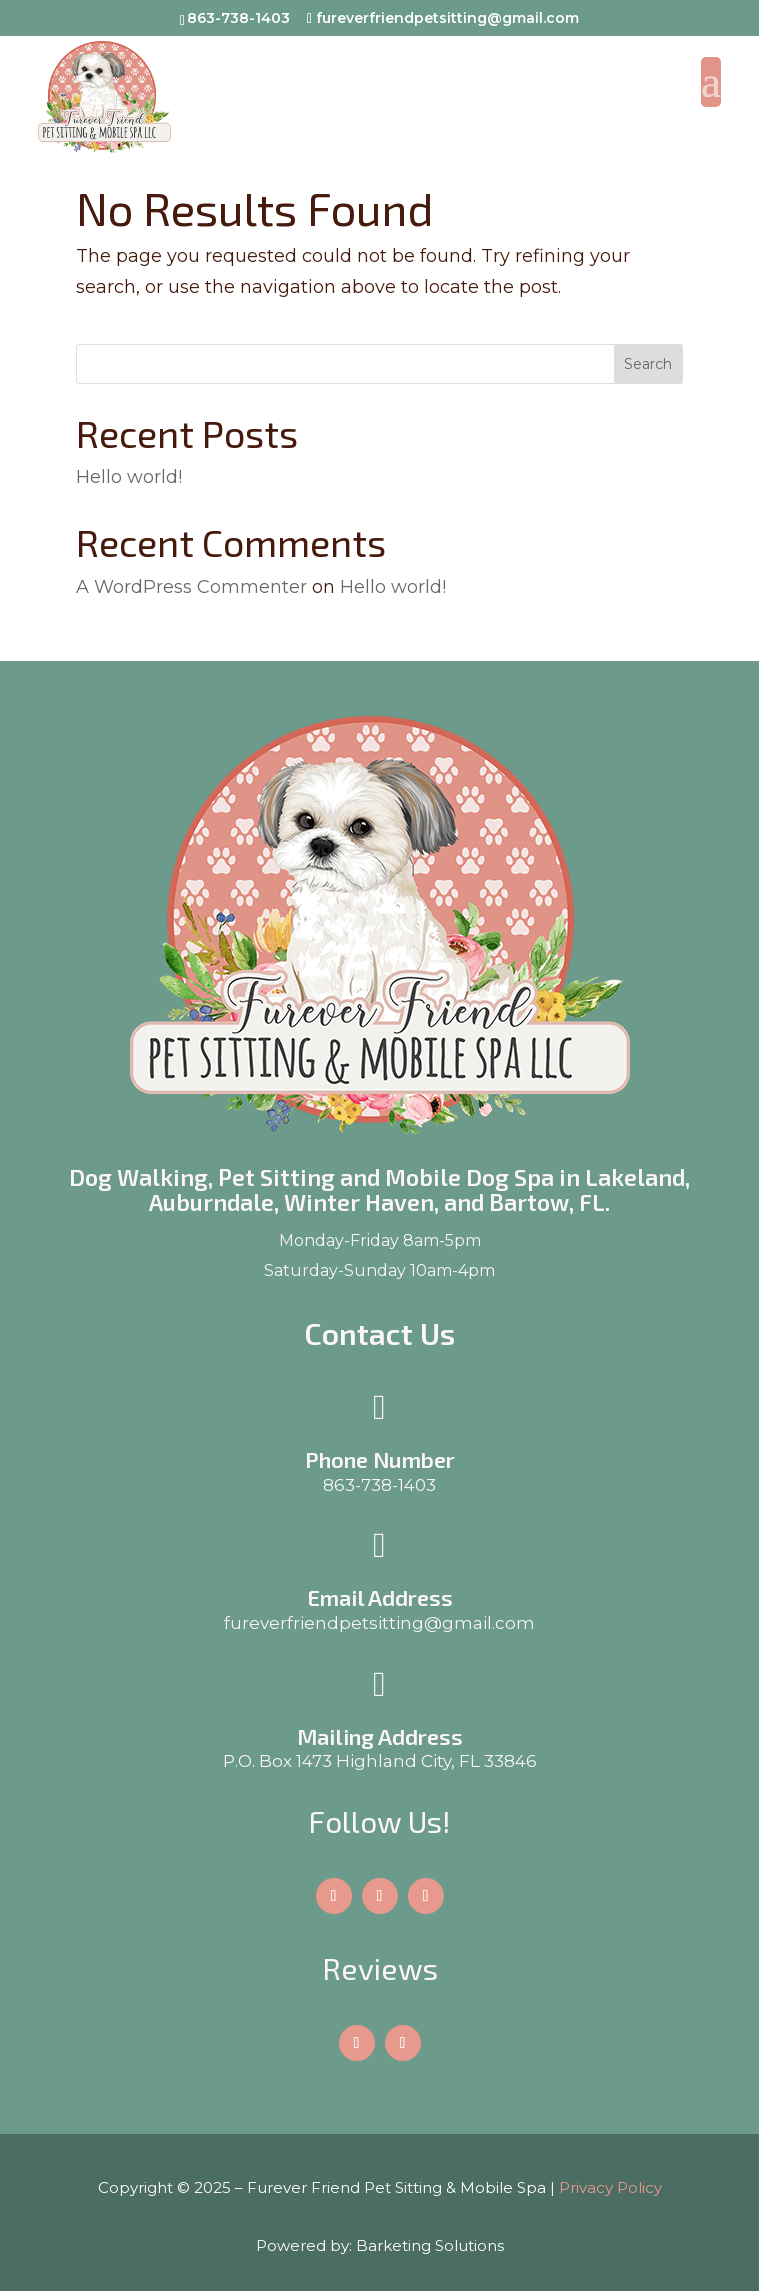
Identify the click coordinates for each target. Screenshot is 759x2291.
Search (648, 364)
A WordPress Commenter (191, 587)
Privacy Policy (610, 2187)
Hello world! (129, 477)
